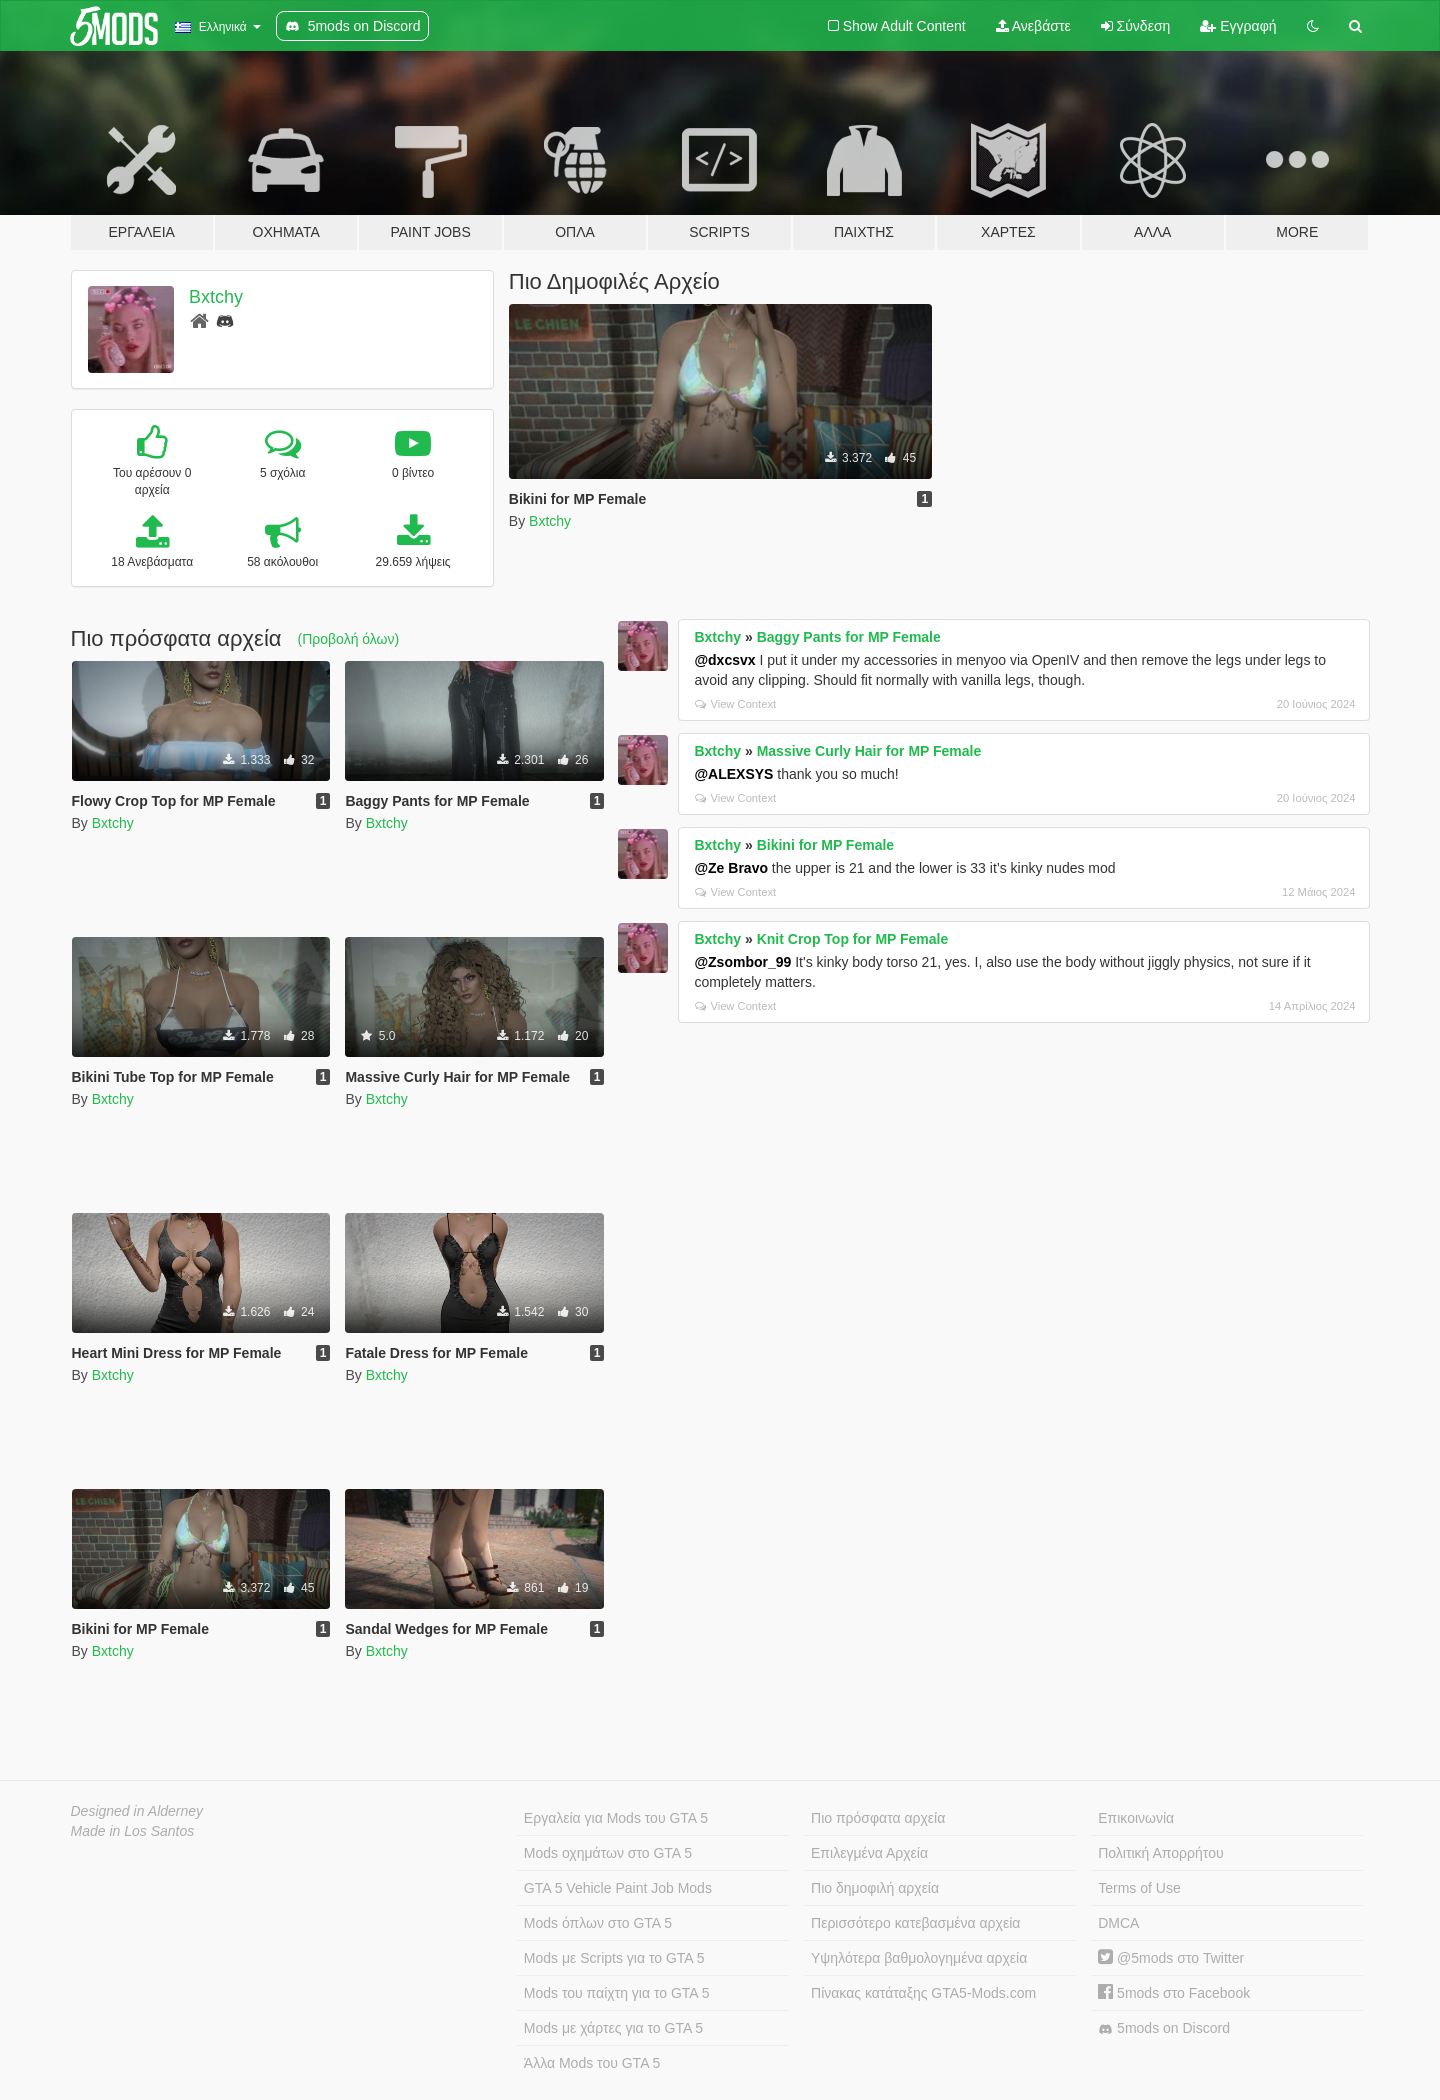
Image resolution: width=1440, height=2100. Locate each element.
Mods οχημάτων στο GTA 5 (608, 1853)
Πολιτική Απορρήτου (1160, 1853)
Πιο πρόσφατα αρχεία (878, 1818)
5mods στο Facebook (1174, 1993)
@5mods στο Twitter (1171, 1958)
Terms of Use (1139, 1888)
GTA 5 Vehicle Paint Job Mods (618, 1888)
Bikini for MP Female (825, 845)
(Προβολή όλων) (349, 639)
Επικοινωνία (1136, 1818)
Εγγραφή (1238, 26)
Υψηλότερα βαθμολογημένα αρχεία (919, 1958)
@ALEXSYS (733, 774)
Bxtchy (216, 297)
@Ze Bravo (731, 868)
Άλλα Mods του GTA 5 (592, 2063)
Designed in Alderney (137, 1811)
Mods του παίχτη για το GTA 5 (617, 1993)
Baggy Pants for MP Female (849, 637)
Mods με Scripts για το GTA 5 (614, 1958)
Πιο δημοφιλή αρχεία (875, 1888)
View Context (735, 704)
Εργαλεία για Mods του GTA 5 (616, 1818)
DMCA (1118, 1923)
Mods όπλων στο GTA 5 (598, 1923)
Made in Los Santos (133, 1831)
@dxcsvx (724, 660)
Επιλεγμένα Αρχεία (869, 1853)
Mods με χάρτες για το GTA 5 (613, 2028)
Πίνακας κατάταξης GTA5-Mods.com (923, 1993)
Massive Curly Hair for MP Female (869, 751)
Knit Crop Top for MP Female (853, 939)
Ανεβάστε (1033, 26)
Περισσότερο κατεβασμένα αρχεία (915, 1923)
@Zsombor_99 (742, 962)
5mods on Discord (1164, 2028)
